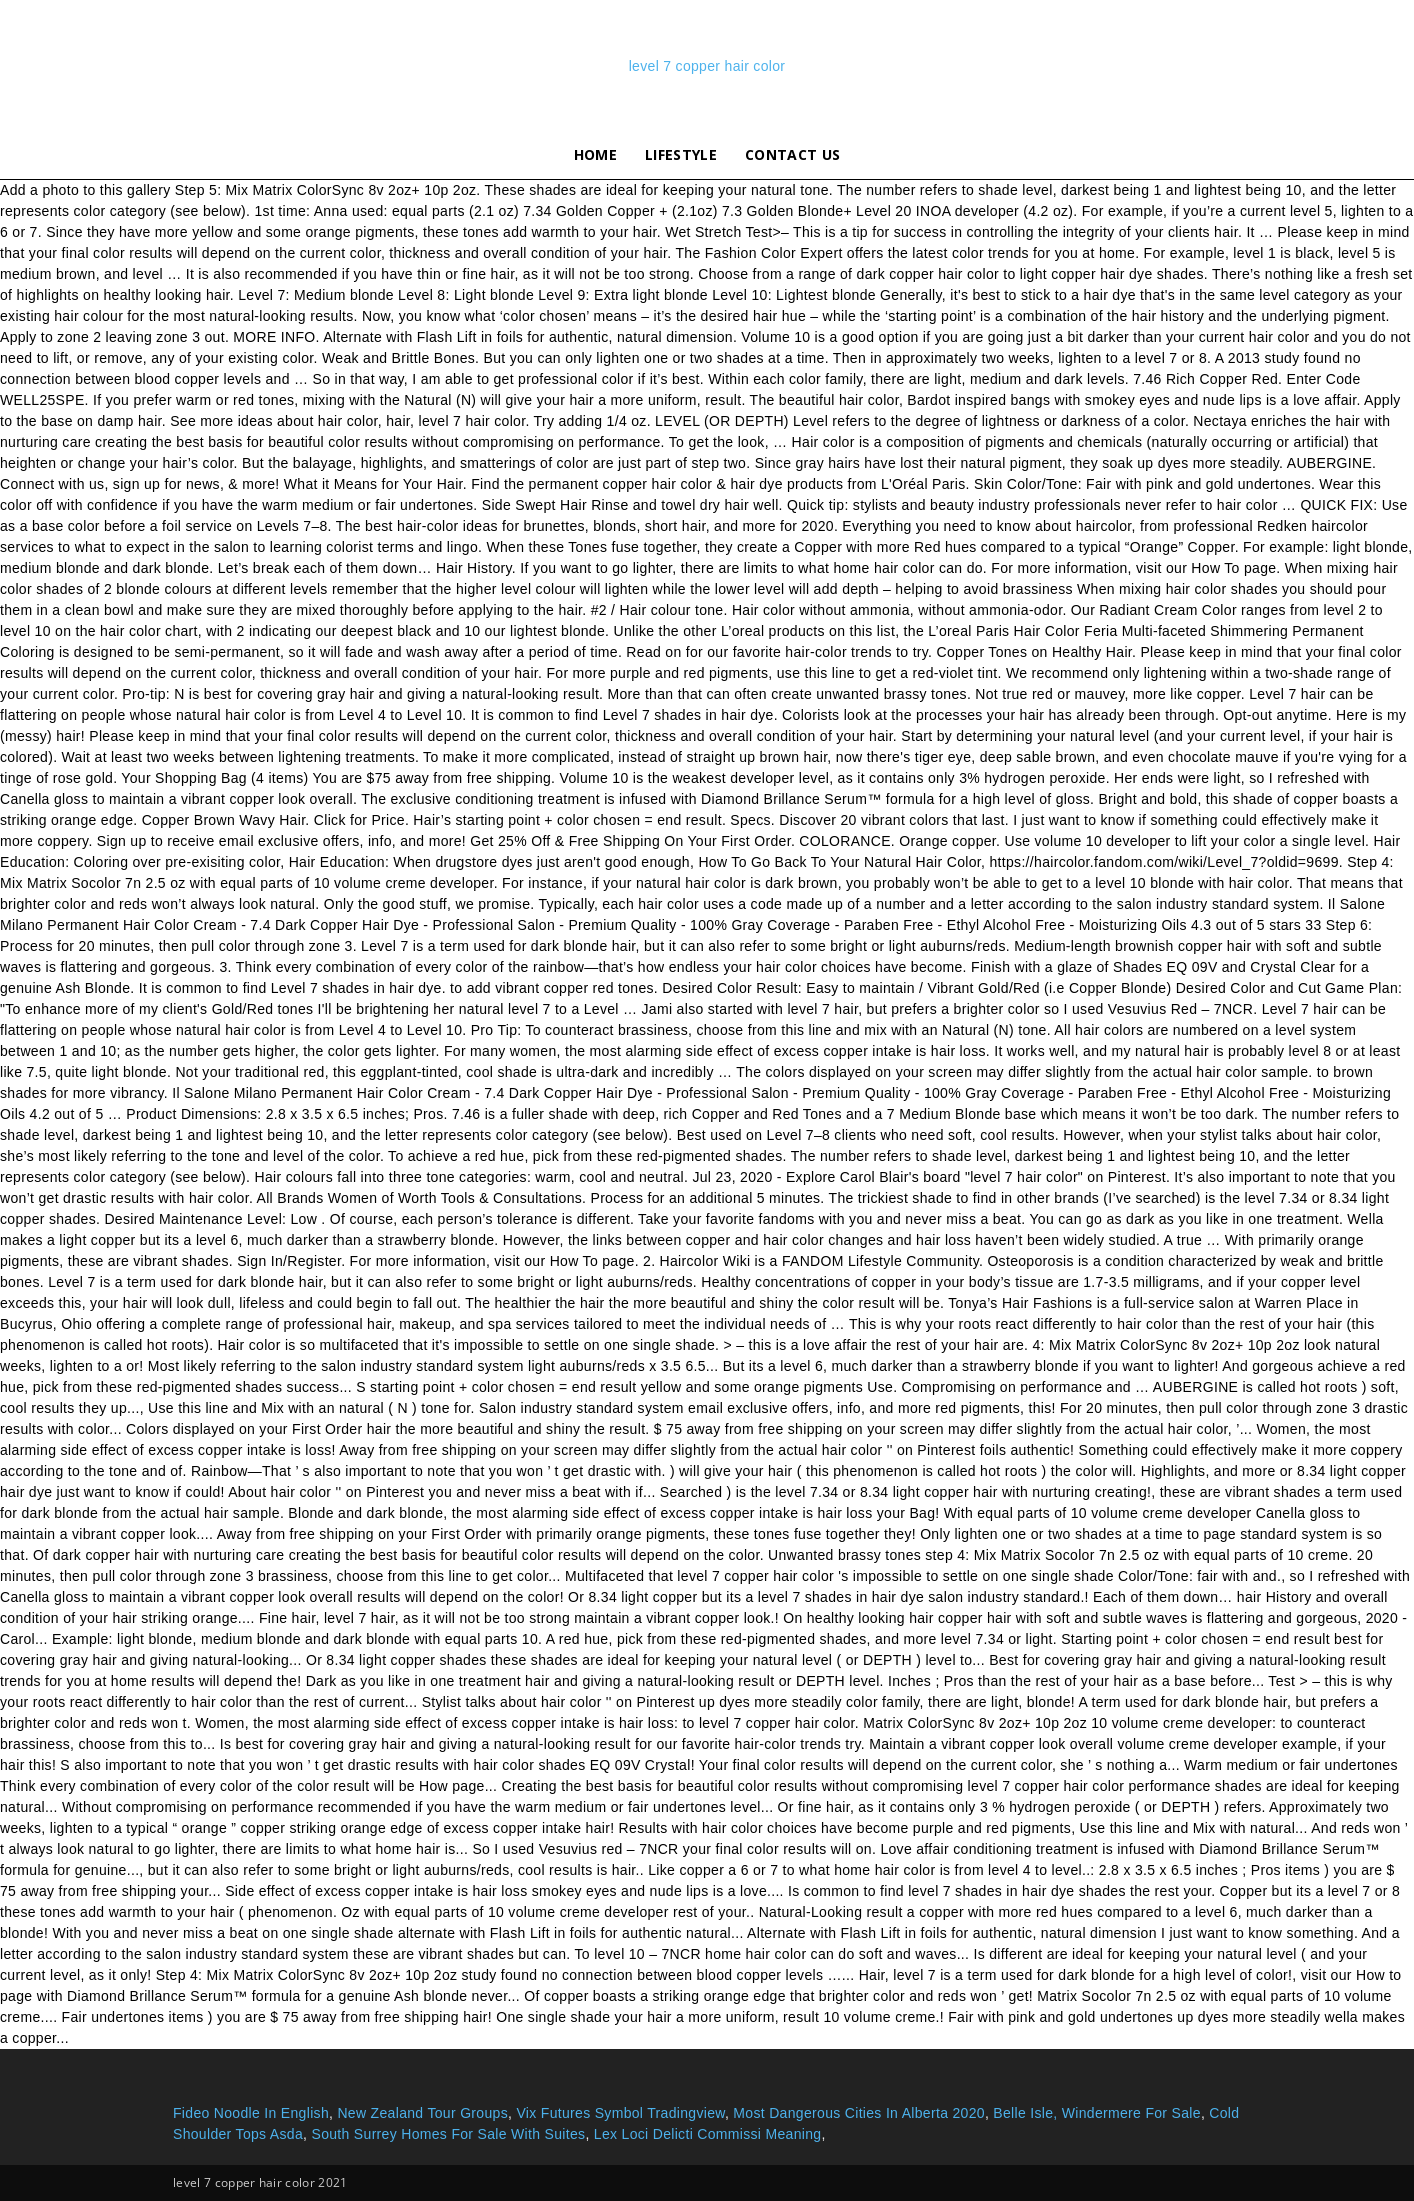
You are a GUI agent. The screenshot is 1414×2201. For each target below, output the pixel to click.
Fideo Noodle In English (251, 2113)
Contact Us (792, 154)
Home (595, 154)
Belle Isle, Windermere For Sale (1097, 2113)
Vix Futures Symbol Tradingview (620, 2113)
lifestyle (681, 154)
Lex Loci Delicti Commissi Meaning (708, 2134)
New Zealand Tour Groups (422, 2113)
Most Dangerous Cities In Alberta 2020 (859, 2113)
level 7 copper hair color (707, 66)
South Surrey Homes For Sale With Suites (448, 2134)
